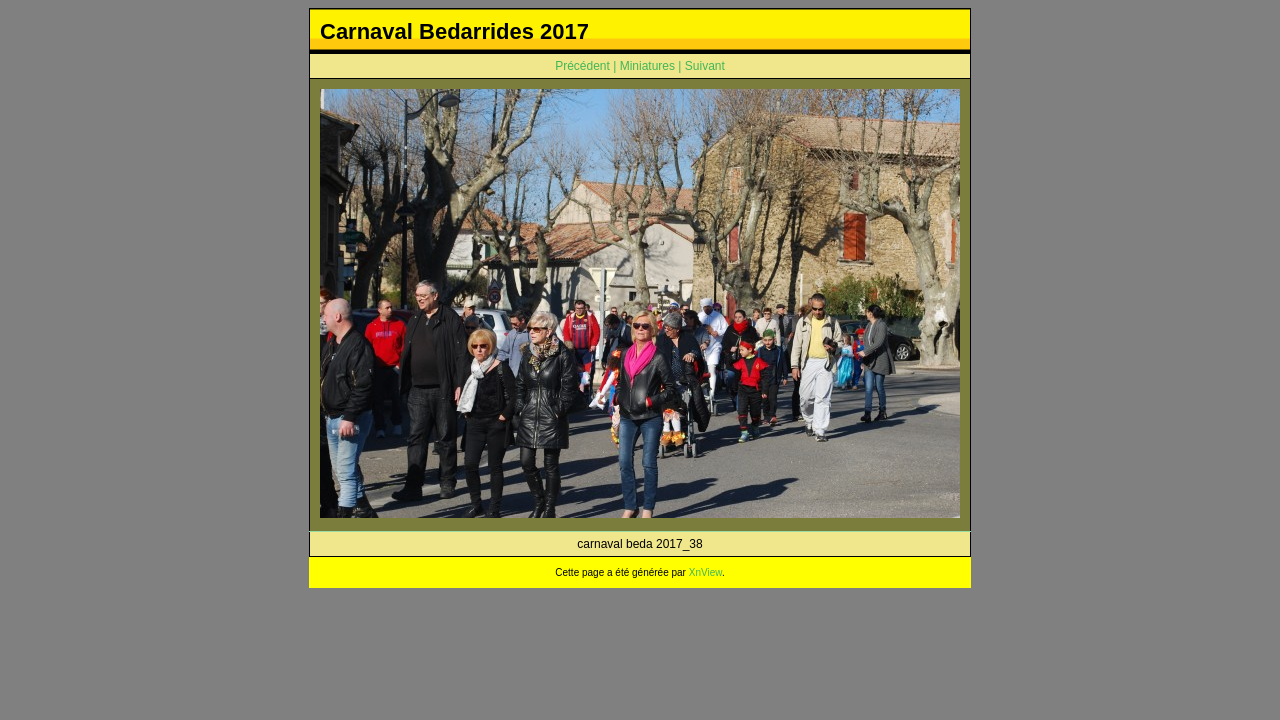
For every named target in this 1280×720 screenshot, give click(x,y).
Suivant (705, 66)
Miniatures (647, 66)
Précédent (582, 66)
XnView (705, 572)
